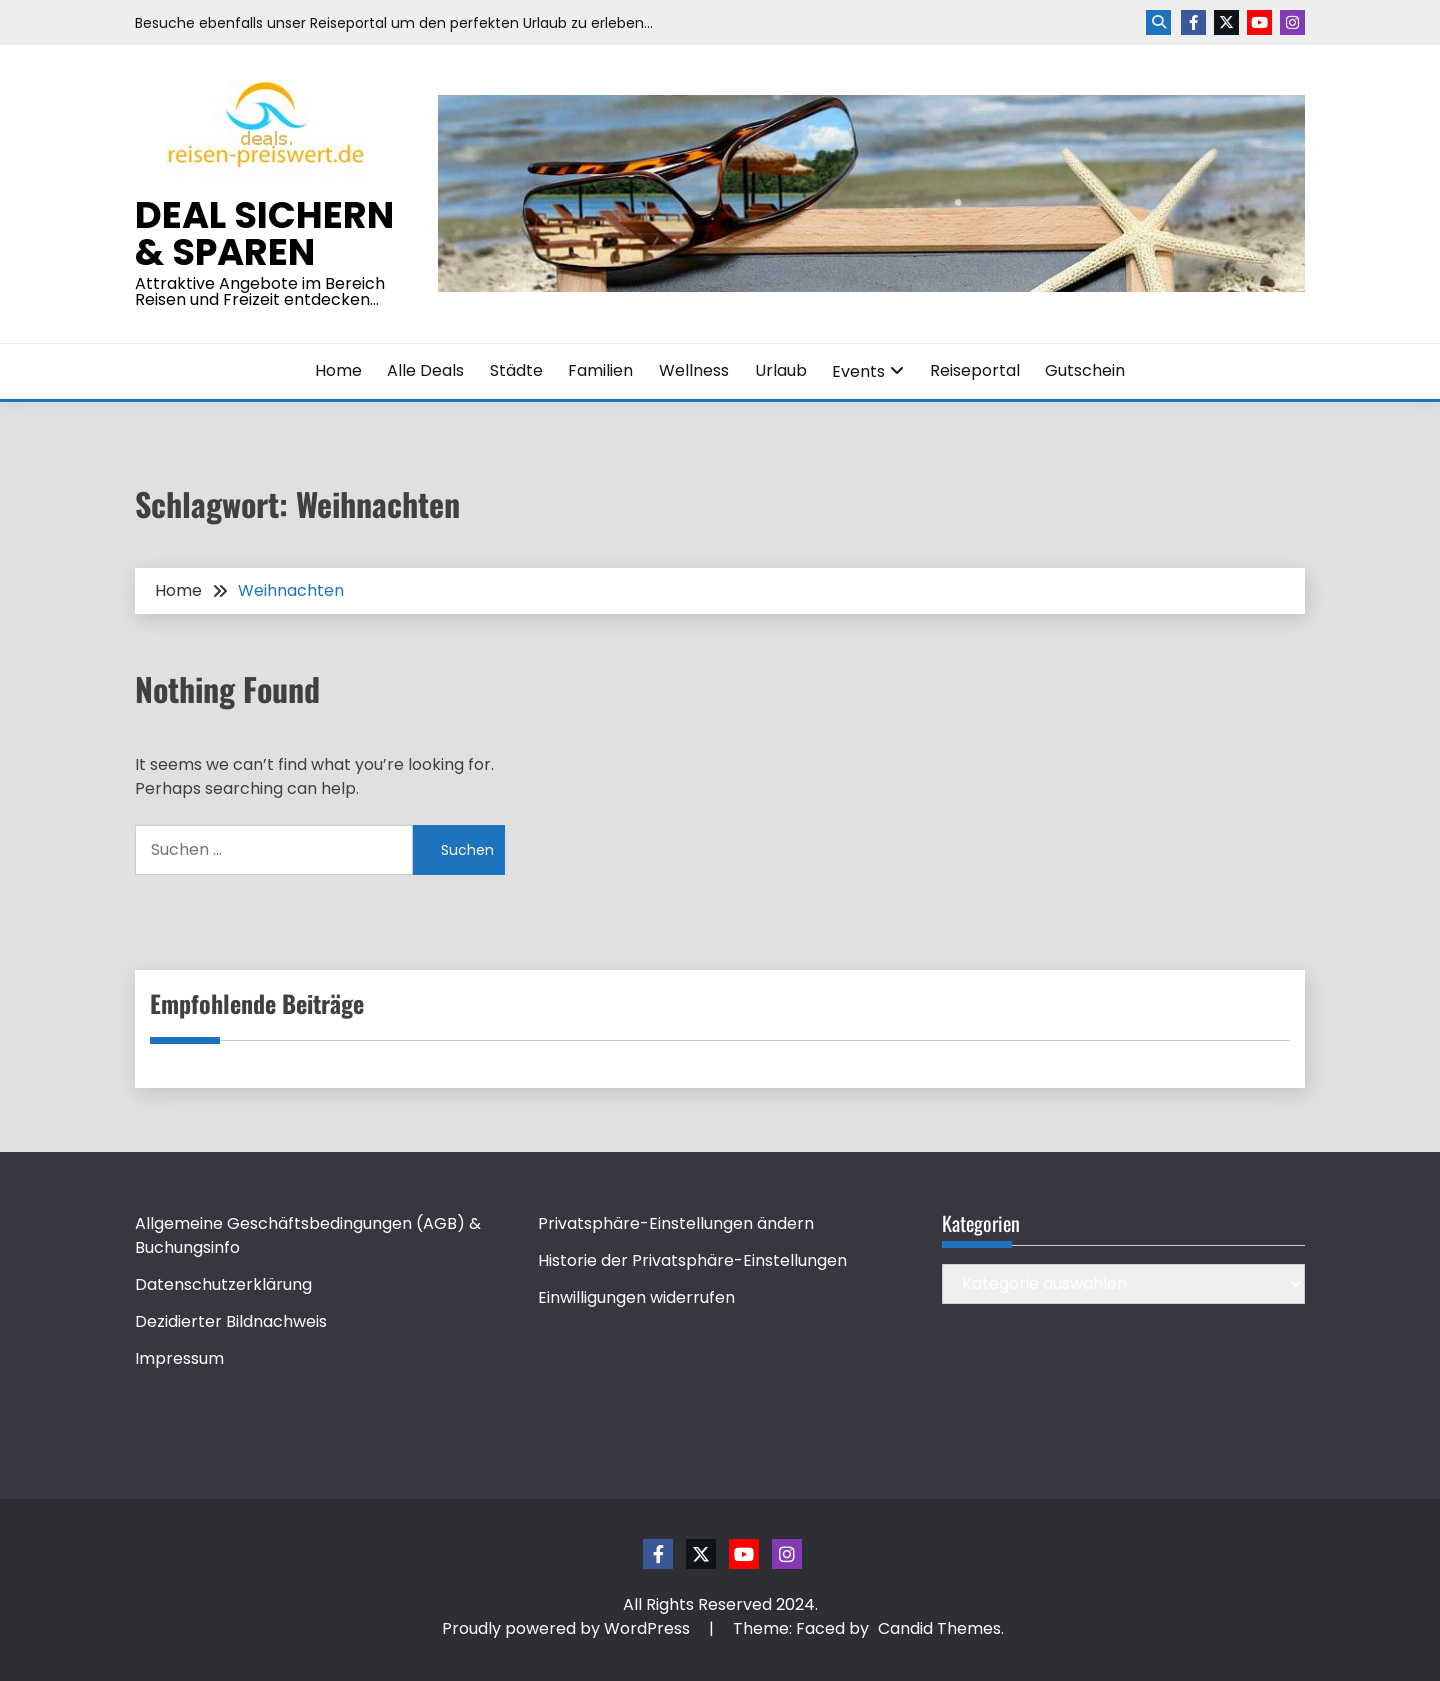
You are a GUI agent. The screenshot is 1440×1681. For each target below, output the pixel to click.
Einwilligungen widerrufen (636, 1297)
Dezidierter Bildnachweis (231, 1321)
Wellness (694, 370)
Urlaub (781, 370)
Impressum (179, 1358)
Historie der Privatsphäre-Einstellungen (692, 1260)
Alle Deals (425, 370)
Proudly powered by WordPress (568, 1628)
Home (338, 370)
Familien (600, 370)
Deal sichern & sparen (264, 233)
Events (858, 371)
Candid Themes (939, 1628)
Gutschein (1085, 370)
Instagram (1292, 22)
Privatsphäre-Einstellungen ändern (676, 1223)
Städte (516, 370)
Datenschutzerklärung (223, 1284)
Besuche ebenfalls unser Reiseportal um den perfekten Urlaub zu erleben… (394, 23)
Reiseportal (975, 370)
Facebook (1193, 22)
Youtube (1259, 22)
